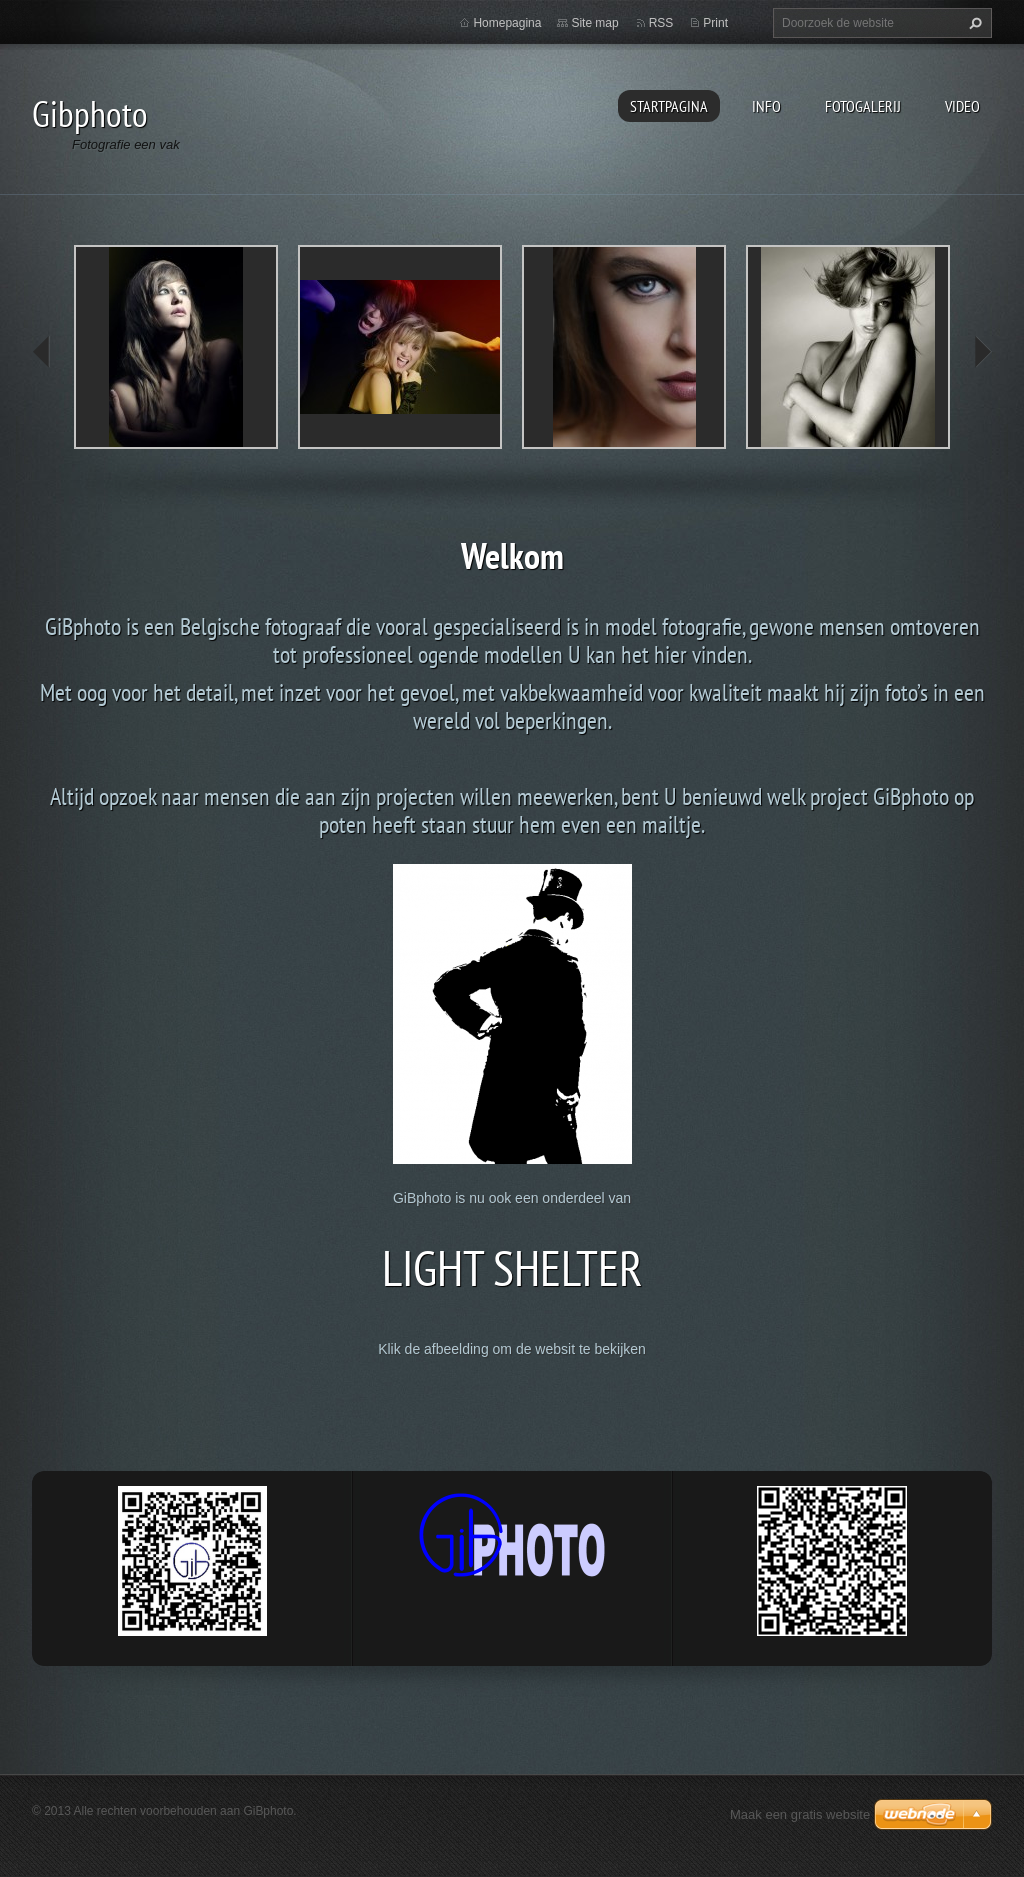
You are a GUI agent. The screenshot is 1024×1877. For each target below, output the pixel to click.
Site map (594, 23)
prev (42, 352)
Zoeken (973, 23)
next (982, 352)
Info (766, 106)
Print (715, 23)
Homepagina (507, 23)
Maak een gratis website (800, 1814)
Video (962, 106)
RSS (661, 23)
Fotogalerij (863, 106)
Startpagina (669, 106)
